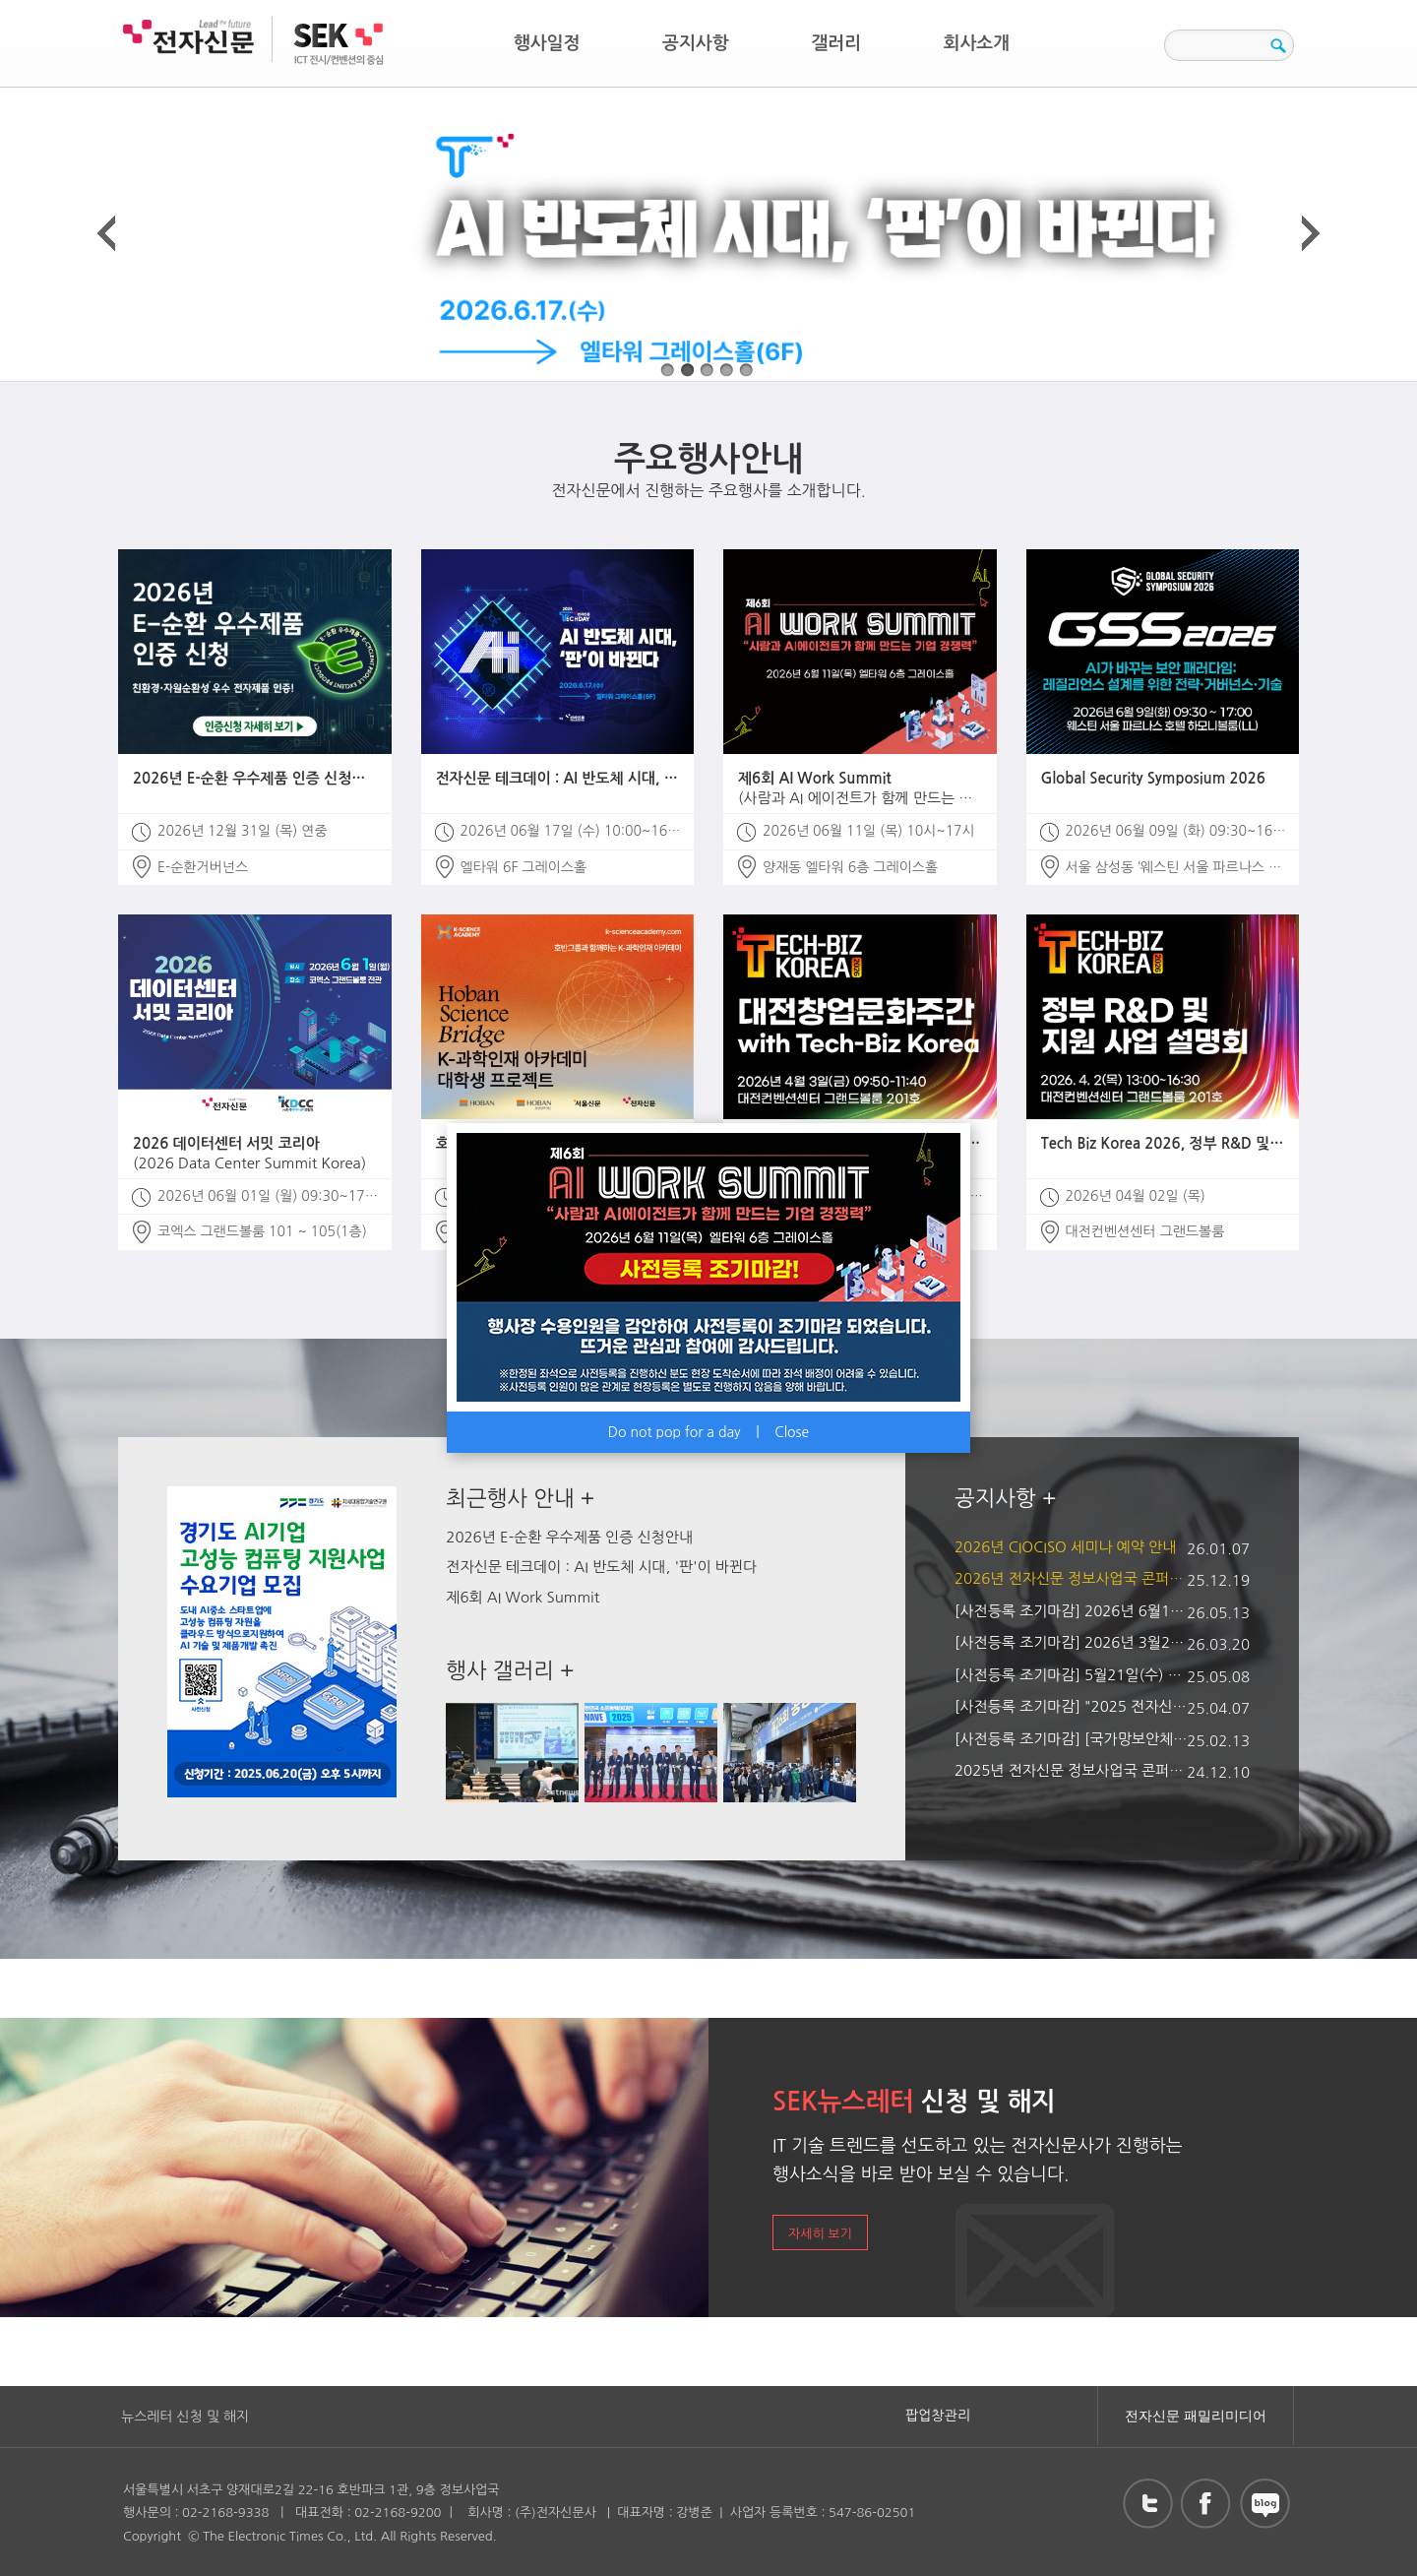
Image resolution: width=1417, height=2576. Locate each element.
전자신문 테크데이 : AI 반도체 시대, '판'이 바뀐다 (558, 778)
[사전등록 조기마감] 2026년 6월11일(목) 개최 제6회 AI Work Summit (1073, 1610)
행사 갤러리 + (510, 1670)
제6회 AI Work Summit (860, 789)
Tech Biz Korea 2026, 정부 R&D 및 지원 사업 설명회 (1163, 1143)
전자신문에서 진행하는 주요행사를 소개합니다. (708, 469)
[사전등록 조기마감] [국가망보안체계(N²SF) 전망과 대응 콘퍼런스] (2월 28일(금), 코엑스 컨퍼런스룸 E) (1073, 1738)
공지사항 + (1005, 1498)
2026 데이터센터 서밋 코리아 (255, 1154)
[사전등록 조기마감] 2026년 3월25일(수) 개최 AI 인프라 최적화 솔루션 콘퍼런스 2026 (1073, 1642)
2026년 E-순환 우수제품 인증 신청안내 (255, 778)
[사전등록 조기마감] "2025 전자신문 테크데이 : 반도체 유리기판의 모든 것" (1073, 1706)
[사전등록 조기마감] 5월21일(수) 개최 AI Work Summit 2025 (1073, 1674)
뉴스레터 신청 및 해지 (185, 2416)
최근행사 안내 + (520, 1498)
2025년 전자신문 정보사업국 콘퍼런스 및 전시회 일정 (1073, 1770)
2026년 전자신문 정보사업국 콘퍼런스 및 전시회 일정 (1073, 1578)
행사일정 (547, 43)
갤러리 (836, 43)
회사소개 (977, 43)
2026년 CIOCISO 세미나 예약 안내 (1065, 1546)
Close (791, 1432)
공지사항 (695, 43)
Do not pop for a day (674, 1432)
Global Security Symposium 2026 (1153, 778)
